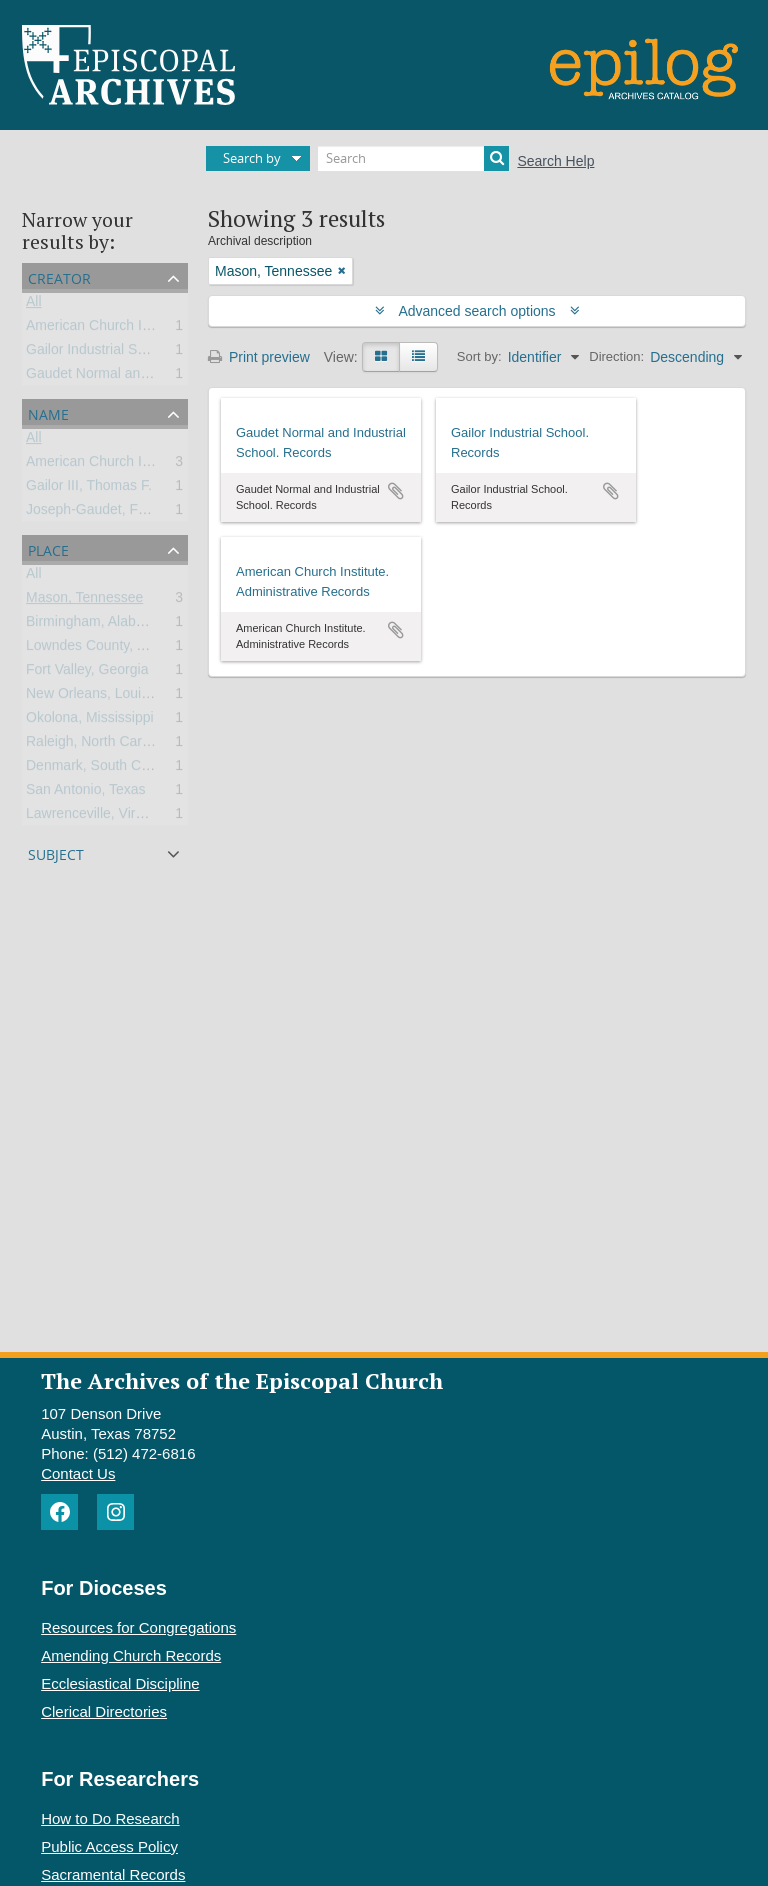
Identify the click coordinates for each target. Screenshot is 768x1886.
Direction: (616, 356)
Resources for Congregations (138, 1627)
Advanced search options (477, 311)
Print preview (259, 357)
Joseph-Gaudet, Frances (103, 513)
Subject (56, 852)
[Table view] (418, 357)
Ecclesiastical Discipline (120, 1683)
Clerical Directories (104, 1711)
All (34, 305)
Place (48, 548)
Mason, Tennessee (84, 601)
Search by (252, 158)
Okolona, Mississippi (90, 721)
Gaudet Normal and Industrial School (141, 377)
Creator (59, 276)
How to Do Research (110, 1818)
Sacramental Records (113, 1874)
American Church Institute (106, 329)
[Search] (413, 158)
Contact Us (78, 1473)
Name (48, 412)
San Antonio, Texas (86, 793)
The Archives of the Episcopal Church (242, 1380)
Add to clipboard (396, 491)
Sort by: (479, 356)
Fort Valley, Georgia (87, 673)
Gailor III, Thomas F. (89, 489)
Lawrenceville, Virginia (95, 817)
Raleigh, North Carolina (99, 745)
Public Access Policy (109, 1846)
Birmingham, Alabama (94, 625)
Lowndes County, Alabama (109, 649)
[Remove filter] (342, 271)
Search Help (555, 161)
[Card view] (381, 357)
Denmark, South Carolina (104, 769)
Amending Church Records (131, 1655)
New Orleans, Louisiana (100, 697)
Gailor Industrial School (98, 353)
